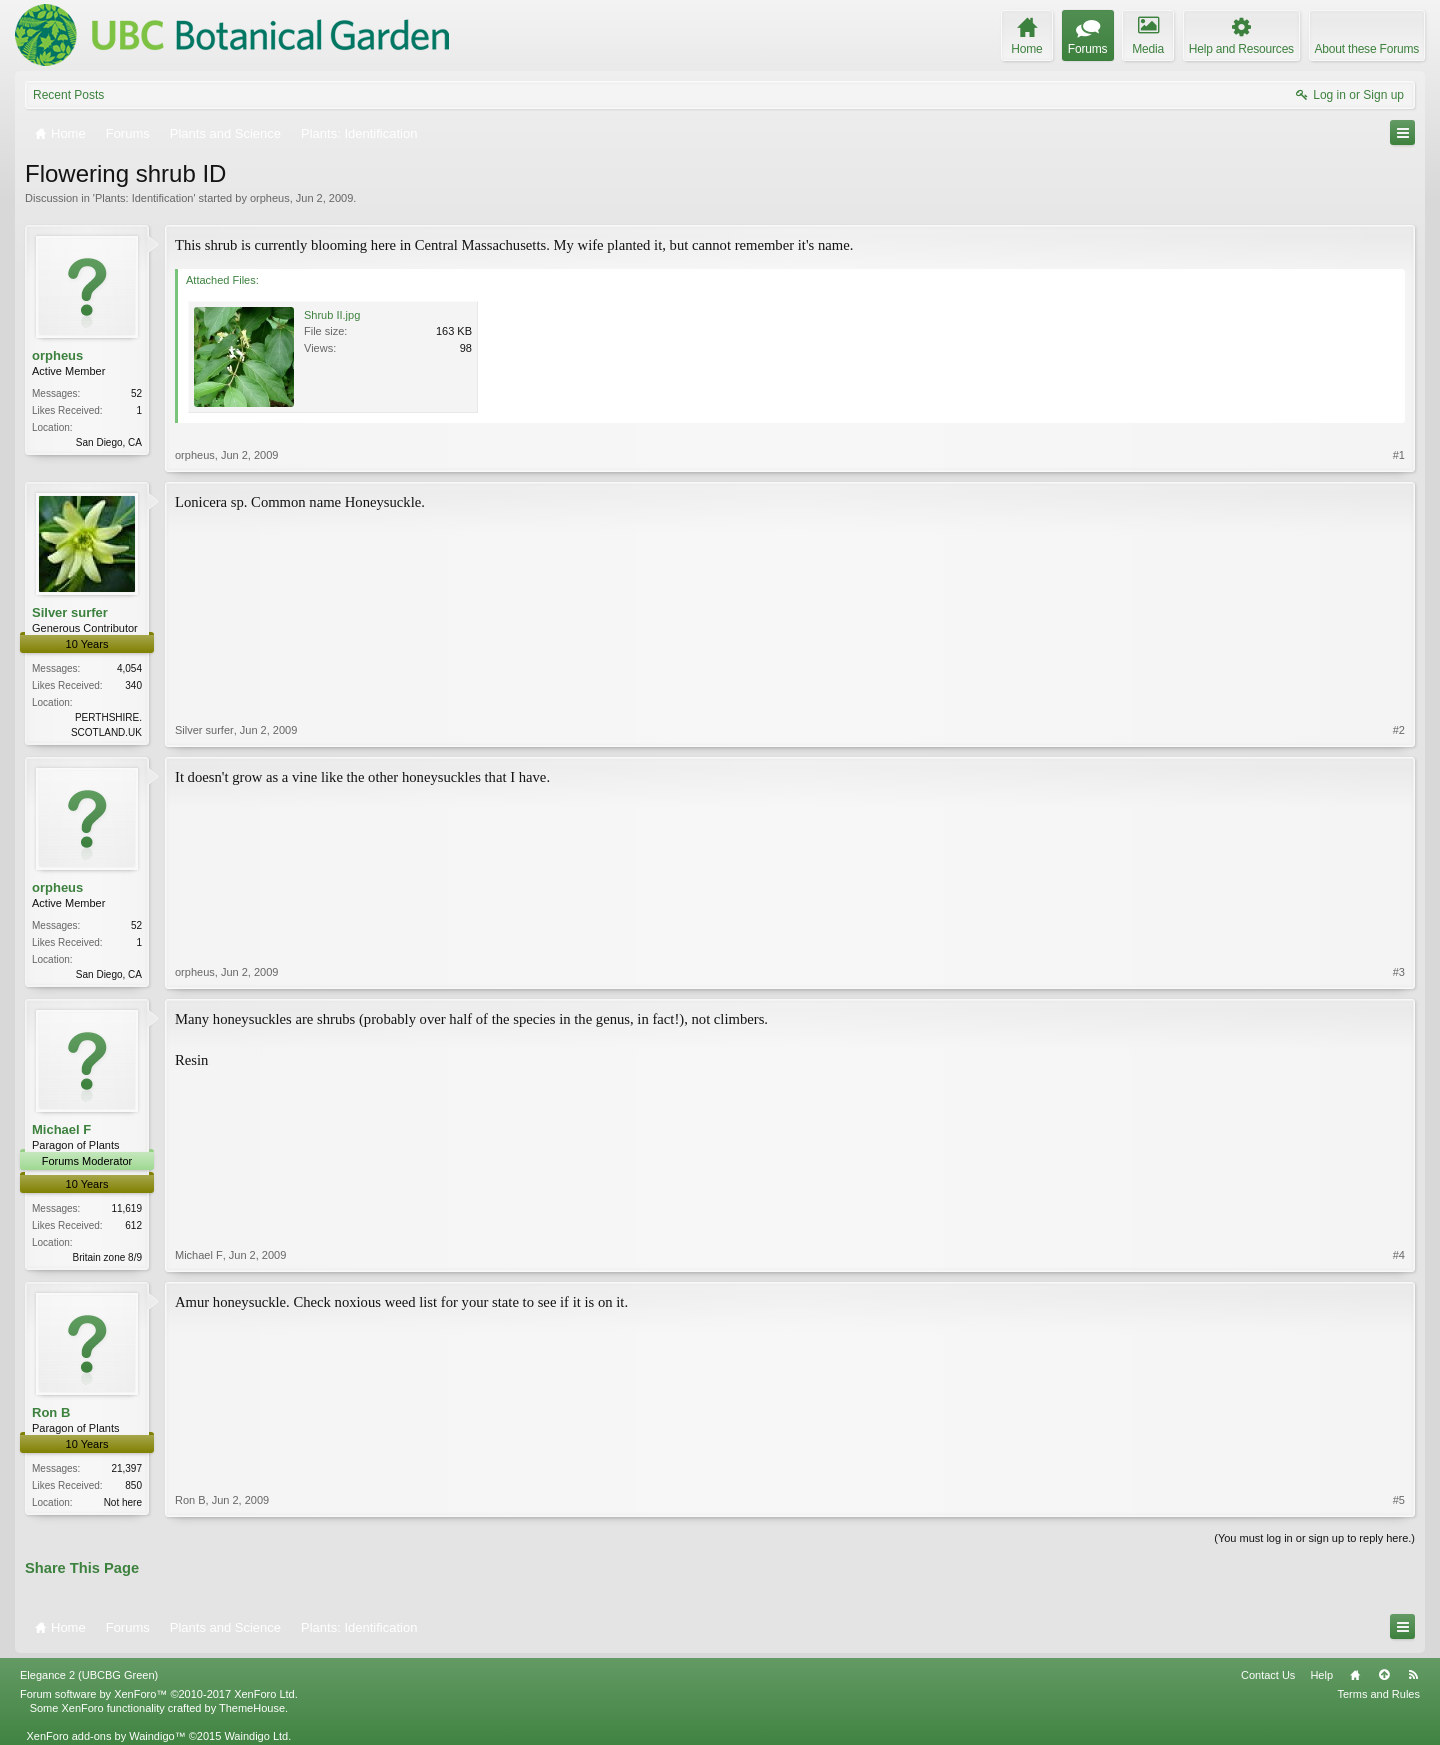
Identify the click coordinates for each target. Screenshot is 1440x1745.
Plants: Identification (144, 198)
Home (1355, 1675)
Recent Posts (68, 95)
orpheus (270, 198)
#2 (1399, 730)
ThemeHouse (252, 1708)
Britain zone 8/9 (108, 1257)
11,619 (126, 1208)
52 (136, 393)
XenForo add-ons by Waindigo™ (105, 1736)
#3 (1399, 972)
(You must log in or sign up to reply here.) (1314, 1538)
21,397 (126, 1468)
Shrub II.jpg (332, 315)
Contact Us (1268, 1675)
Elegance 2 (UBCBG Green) (89, 1675)
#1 (1399, 455)
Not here (123, 1502)
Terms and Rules (1378, 1694)
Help (1321, 1675)
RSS (1413, 1675)
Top (1384, 1675)
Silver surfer (70, 612)
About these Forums (1367, 49)
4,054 (129, 668)
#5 (1399, 1500)
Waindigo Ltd (256, 1736)
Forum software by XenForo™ (159, 1694)
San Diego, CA (109, 442)
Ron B (51, 1412)
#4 (1399, 1255)
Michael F (61, 1129)
